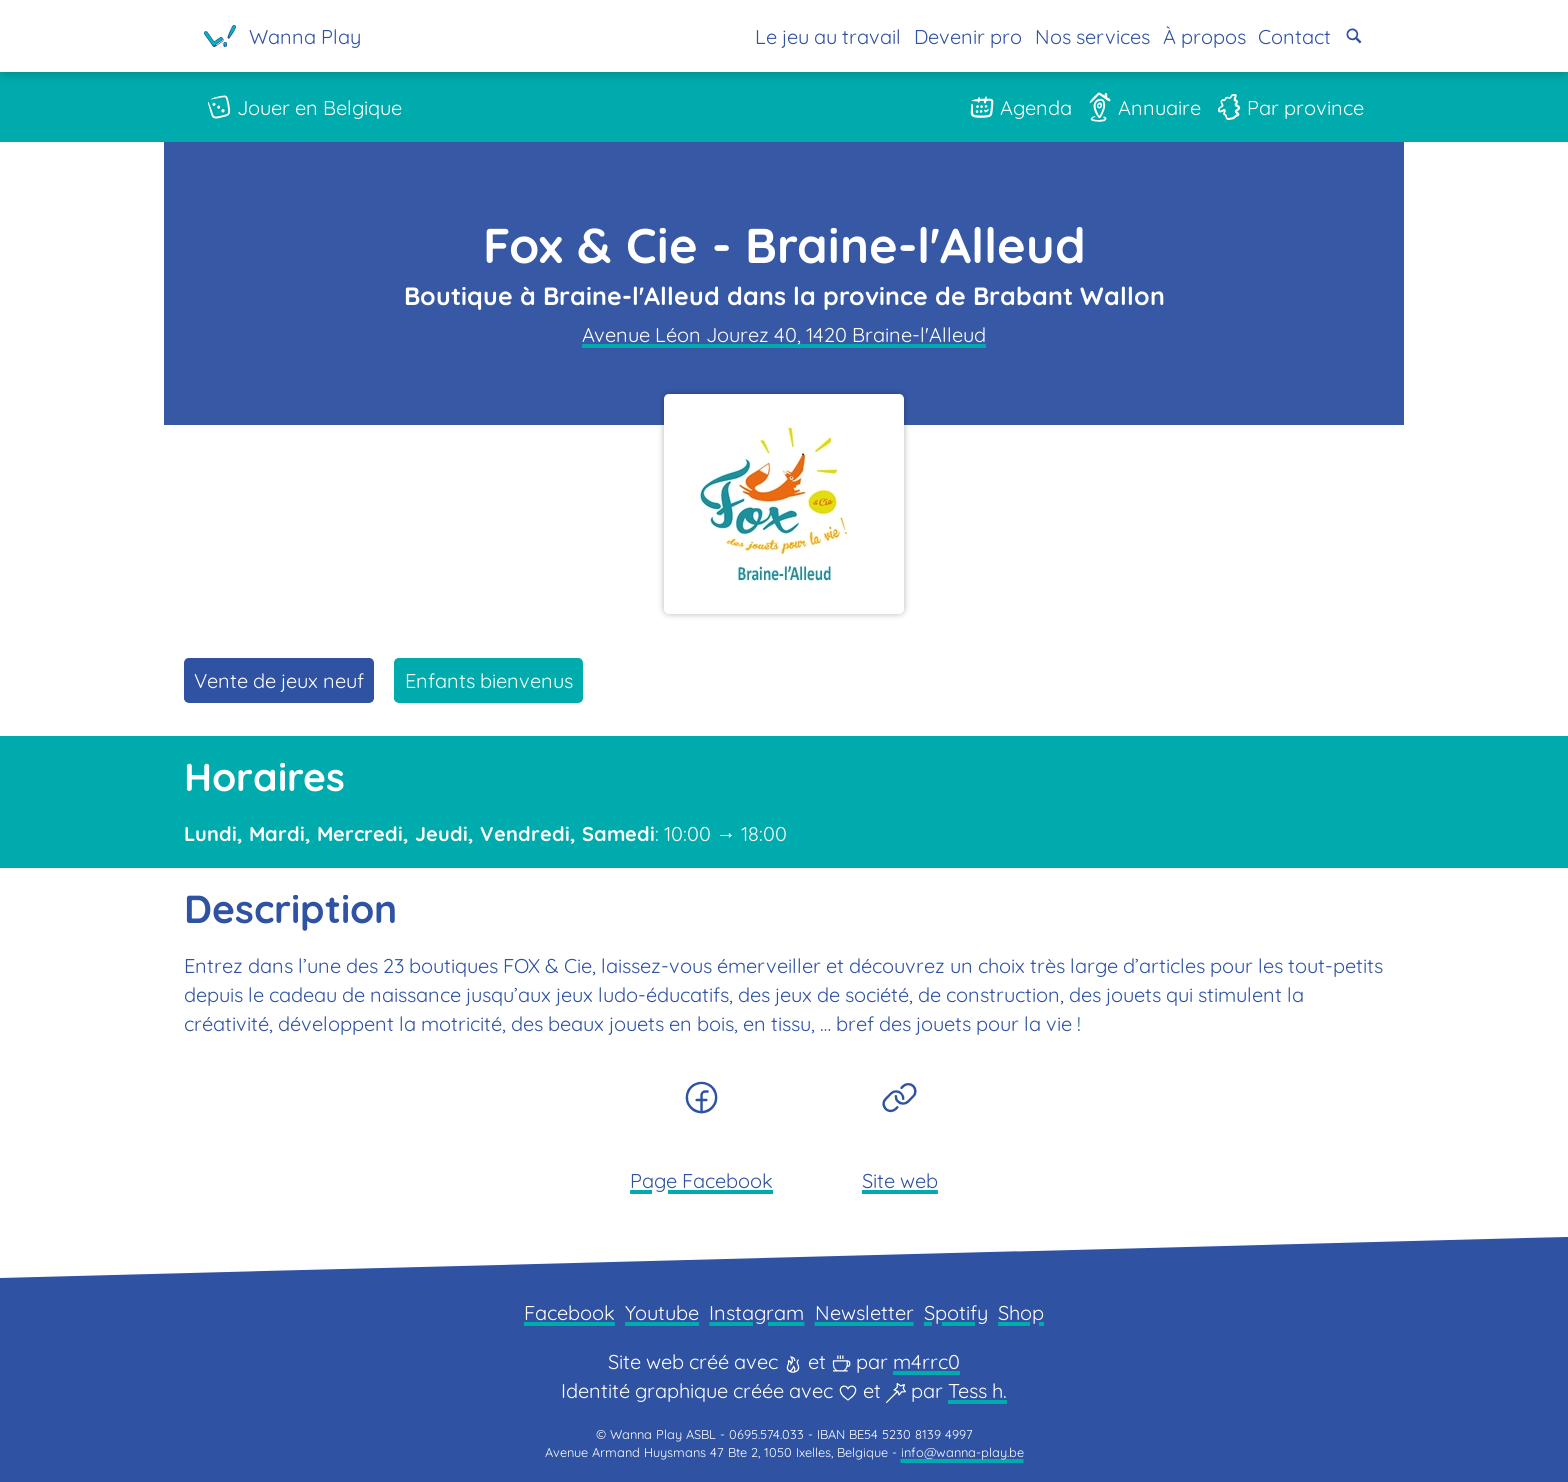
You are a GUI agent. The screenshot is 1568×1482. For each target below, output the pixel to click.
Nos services (1092, 36)
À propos (1203, 36)
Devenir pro (968, 36)
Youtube (662, 1312)
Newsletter (864, 1312)
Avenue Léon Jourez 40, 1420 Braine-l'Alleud (784, 334)
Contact (1294, 36)
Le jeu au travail (828, 36)
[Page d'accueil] (282, 36)
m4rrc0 (926, 1361)
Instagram (756, 1312)
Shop (1021, 1312)
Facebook (569, 1312)
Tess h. (977, 1390)
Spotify (956, 1312)
